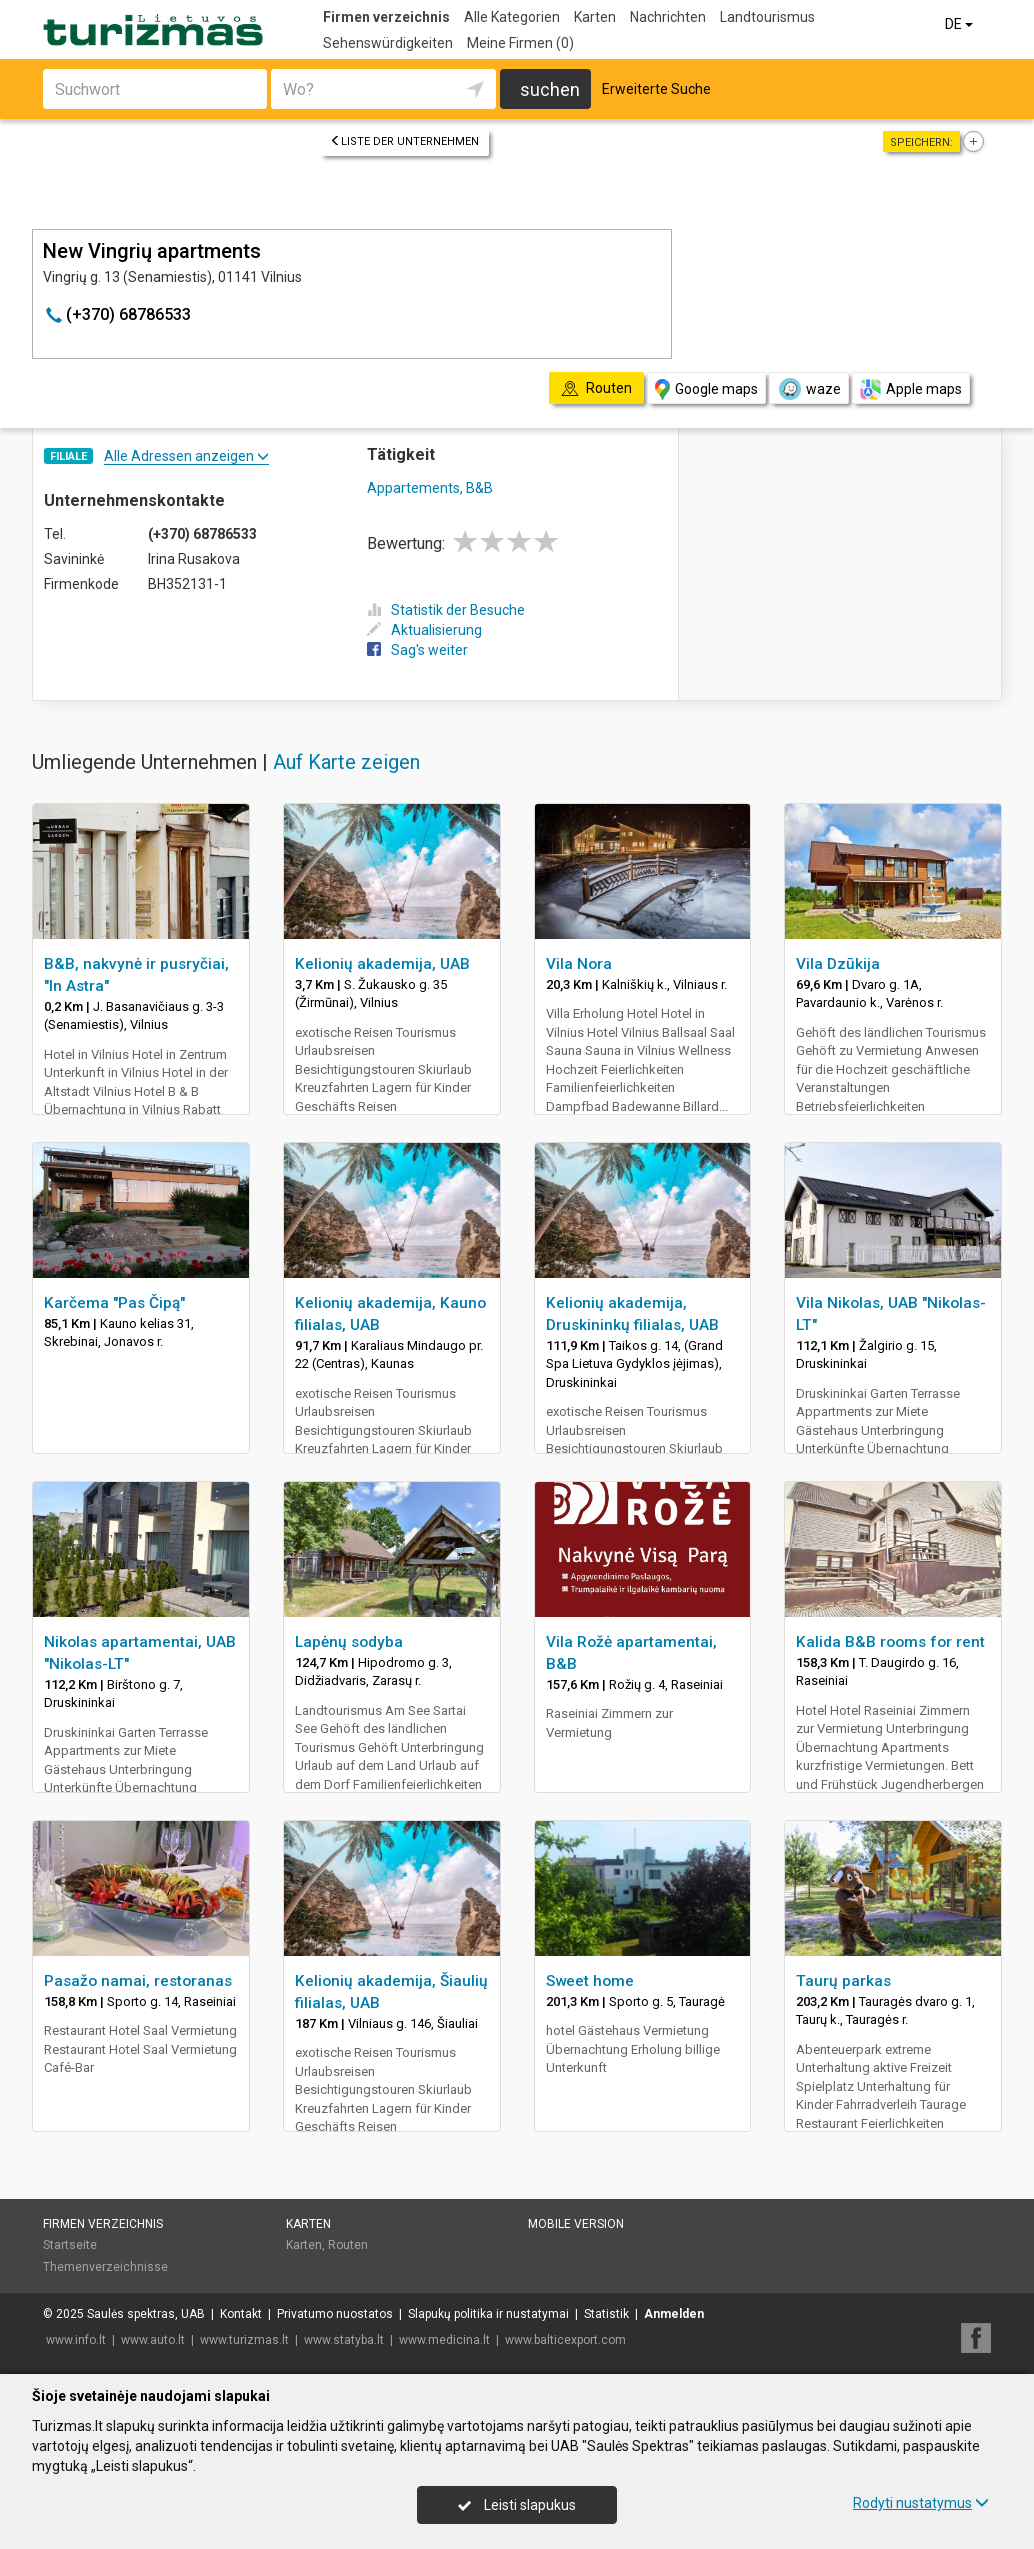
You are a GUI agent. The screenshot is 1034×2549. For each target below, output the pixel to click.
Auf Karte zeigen (346, 762)
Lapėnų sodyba (349, 1642)
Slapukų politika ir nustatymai (488, 2314)
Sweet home (590, 1981)
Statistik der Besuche (446, 610)
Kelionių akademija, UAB (382, 964)
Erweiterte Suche (656, 89)
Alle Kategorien (512, 17)
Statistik (606, 2314)
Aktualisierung (424, 630)
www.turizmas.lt (244, 2340)
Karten (595, 17)
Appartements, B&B (430, 488)
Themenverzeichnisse (105, 2267)
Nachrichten (668, 17)
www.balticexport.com (565, 2340)
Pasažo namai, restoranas (138, 1981)
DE (960, 24)
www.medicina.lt (444, 2340)
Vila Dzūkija (838, 964)
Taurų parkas (843, 1981)
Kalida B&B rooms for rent (890, 1642)
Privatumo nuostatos (335, 2314)
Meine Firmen (520, 43)
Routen (348, 2245)
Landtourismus (767, 17)
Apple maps (911, 389)
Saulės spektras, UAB (146, 2314)
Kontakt (241, 2314)
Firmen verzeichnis (386, 17)
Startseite (70, 2245)
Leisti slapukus (517, 2505)
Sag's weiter (417, 650)
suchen (550, 89)
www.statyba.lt (344, 2340)
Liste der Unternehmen (404, 141)
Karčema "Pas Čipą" (114, 1303)
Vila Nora (579, 964)
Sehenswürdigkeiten (388, 43)
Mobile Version (576, 2224)
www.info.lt (76, 2340)
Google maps (706, 389)
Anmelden (674, 2314)
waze (809, 389)
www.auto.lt (153, 2340)
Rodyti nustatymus (921, 2503)
